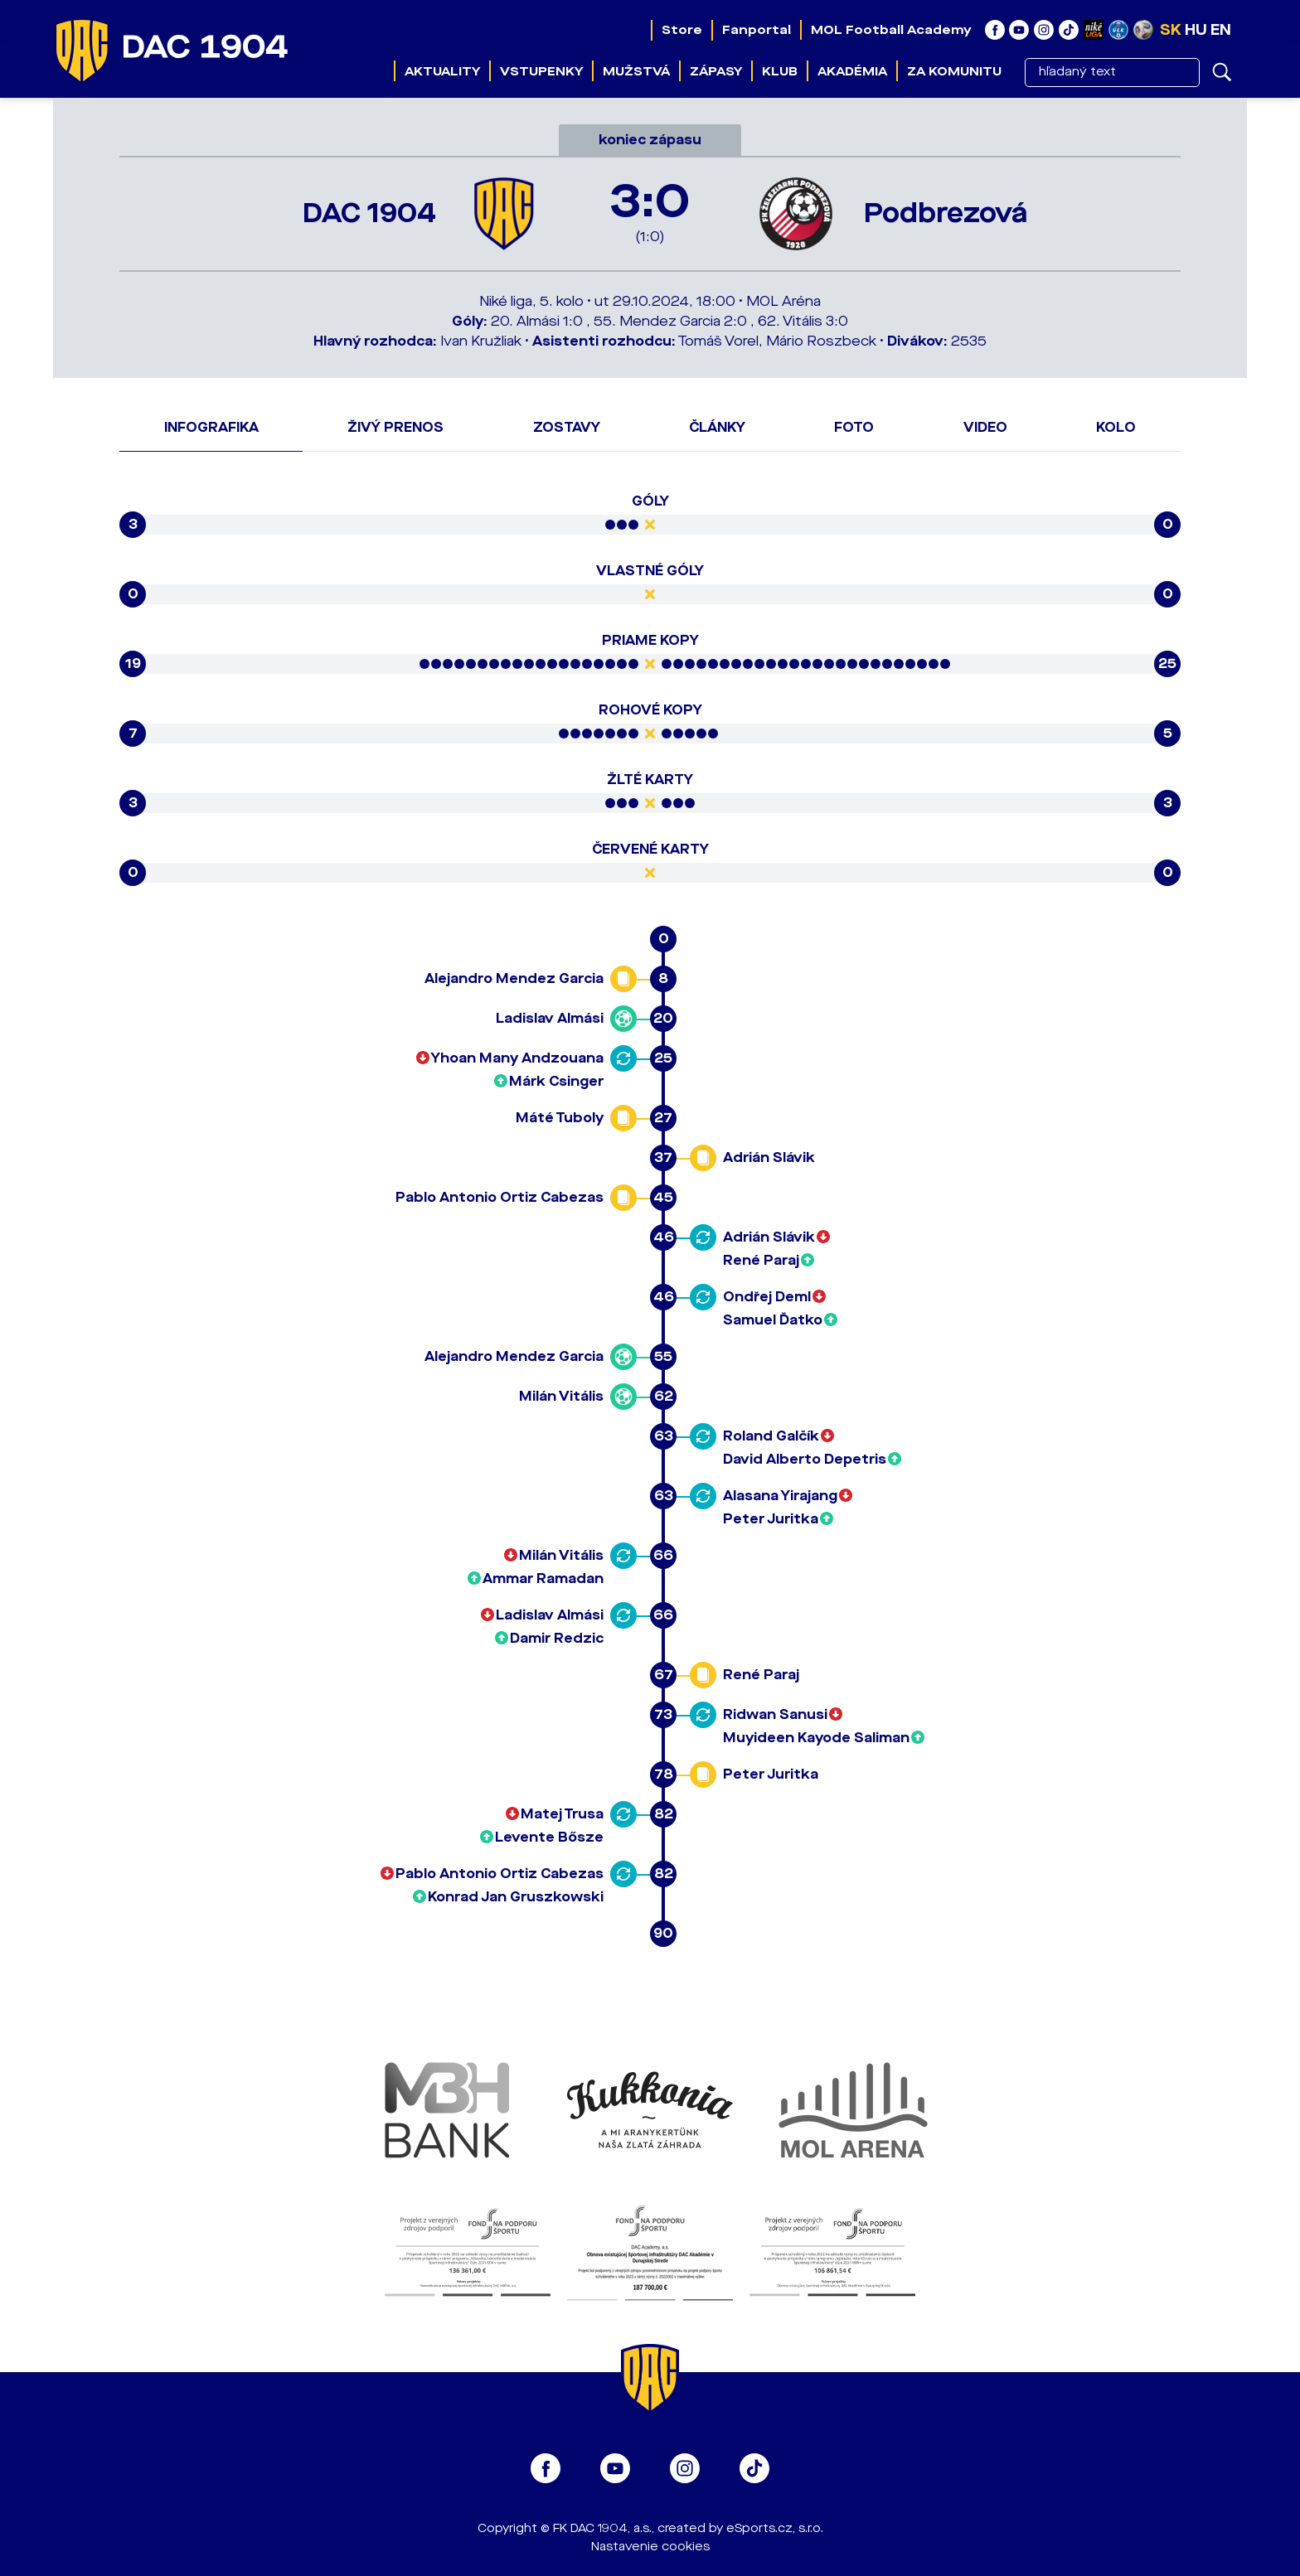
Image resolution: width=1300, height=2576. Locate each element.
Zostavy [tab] (566, 427)
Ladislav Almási (550, 1018)
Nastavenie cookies (650, 2546)
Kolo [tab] (1116, 427)
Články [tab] (717, 427)
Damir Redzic (557, 1638)
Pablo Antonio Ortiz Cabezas (499, 1197)
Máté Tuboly (560, 1117)
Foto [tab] (854, 427)
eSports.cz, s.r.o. (774, 2528)
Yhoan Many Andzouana (517, 1058)
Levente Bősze (549, 1837)
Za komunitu (954, 71)
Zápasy (716, 71)
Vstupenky (541, 71)
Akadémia (852, 71)
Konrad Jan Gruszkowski (516, 1896)
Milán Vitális (561, 1396)
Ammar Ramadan (543, 1578)
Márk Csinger (556, 1081)
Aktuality (442, 71)
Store (681, 29)
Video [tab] (985, 427)
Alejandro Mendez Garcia (514, 978)
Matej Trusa (562, 1814)
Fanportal (755, 29)
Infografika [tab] (211, 427)
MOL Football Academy (890, 29)
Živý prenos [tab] (395, 427)
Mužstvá (636, 71)
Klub (780, 71)
